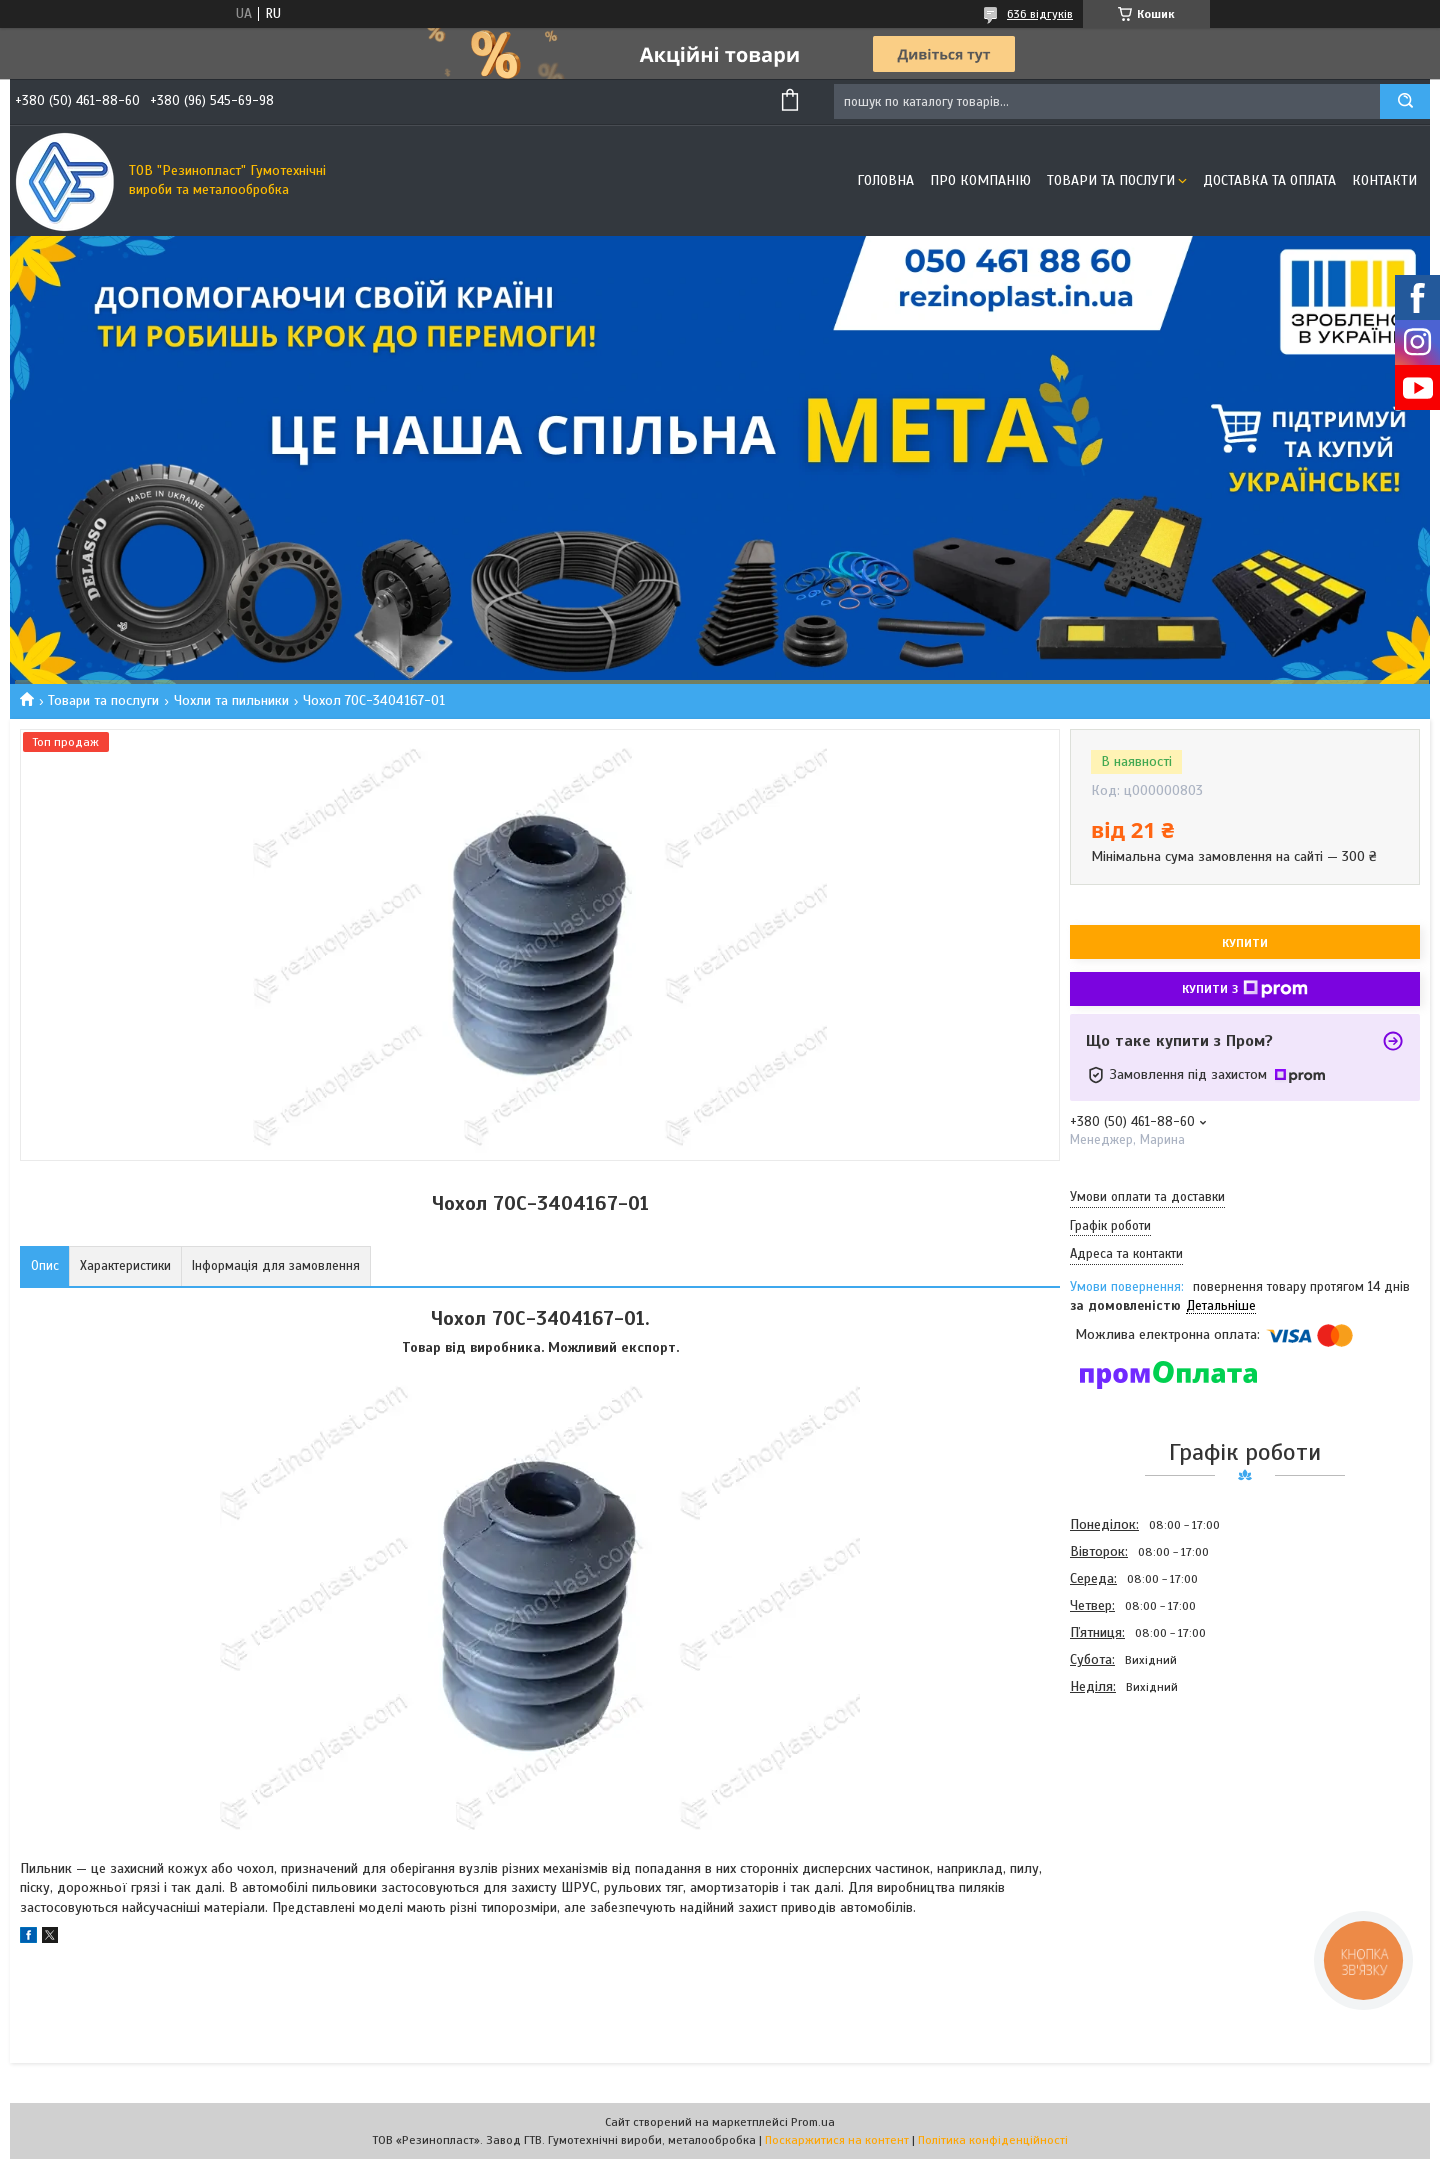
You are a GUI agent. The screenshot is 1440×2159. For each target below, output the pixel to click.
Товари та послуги (1111, 180)
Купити (1245, 943)
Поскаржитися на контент (837, 2140)
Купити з (1245, 989)
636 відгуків (1040, 14)
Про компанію (980, 180)
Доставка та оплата (1269, 180)
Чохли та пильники (231, 700)
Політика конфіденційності (993, 2140)
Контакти (1384, 180)
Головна (885, 180)
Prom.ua (813, 2122)
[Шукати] (1405, 101)
